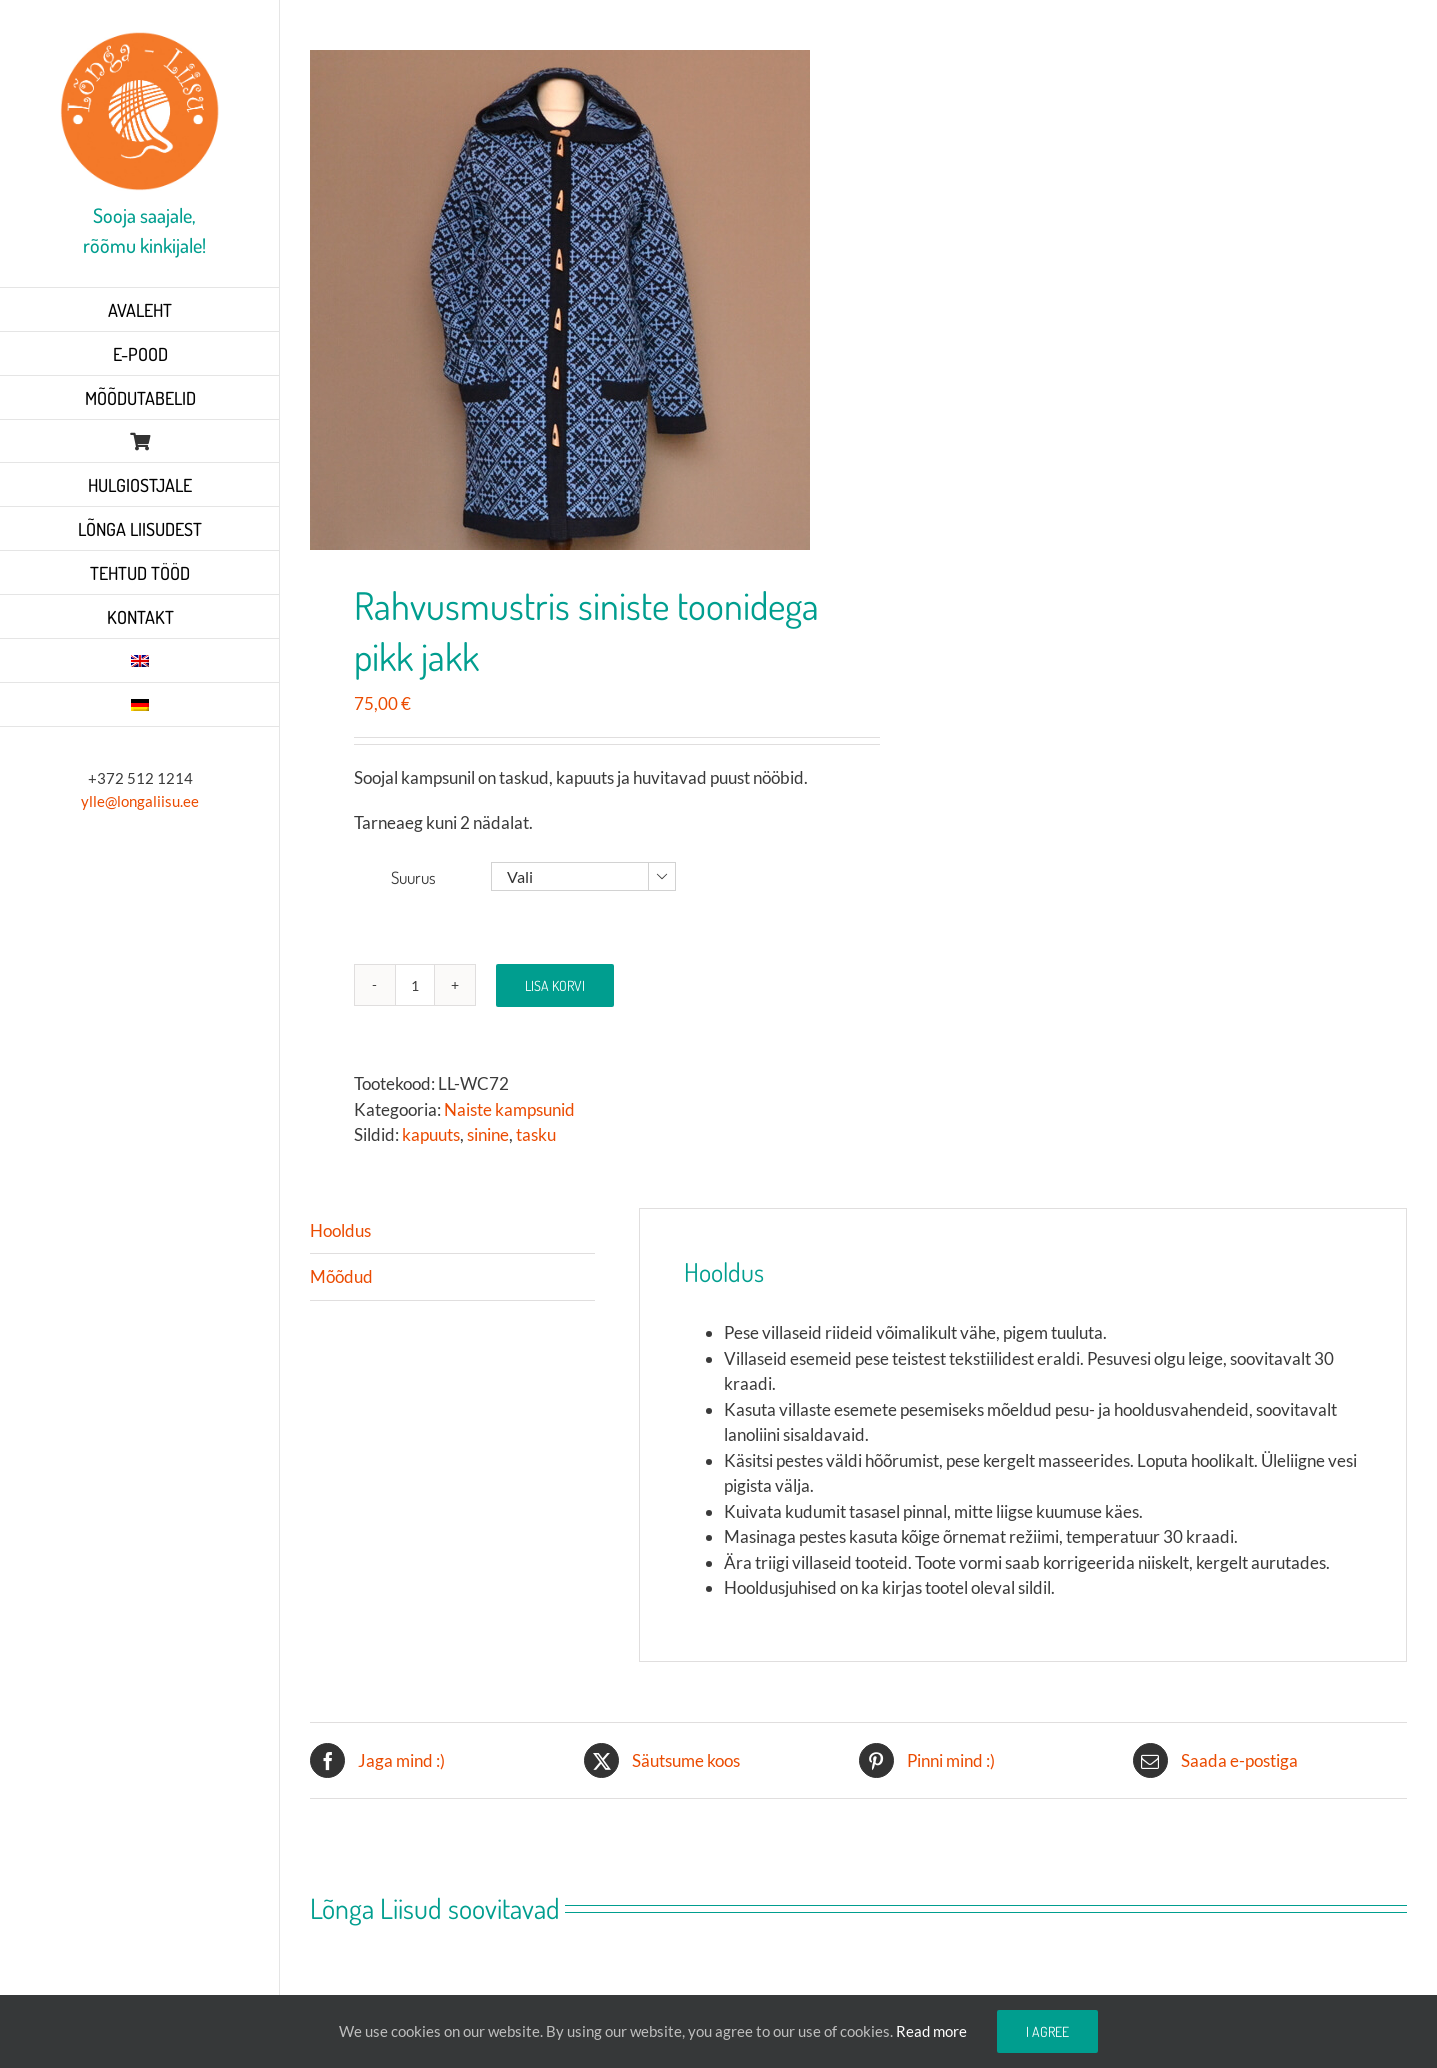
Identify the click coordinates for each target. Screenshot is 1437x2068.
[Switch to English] (140, 661)
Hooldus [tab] (340, 1230)
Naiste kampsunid (509, 1109)
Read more (931, 2031)
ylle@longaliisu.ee (140, 801)
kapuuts (431, 1134)
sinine (488, 1134)
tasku (536, 1134)
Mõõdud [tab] (341, 1276)
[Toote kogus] (415, 985)
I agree (1047, 2031)
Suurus (413, 877)
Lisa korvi (555, 985)
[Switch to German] (140, 705)
